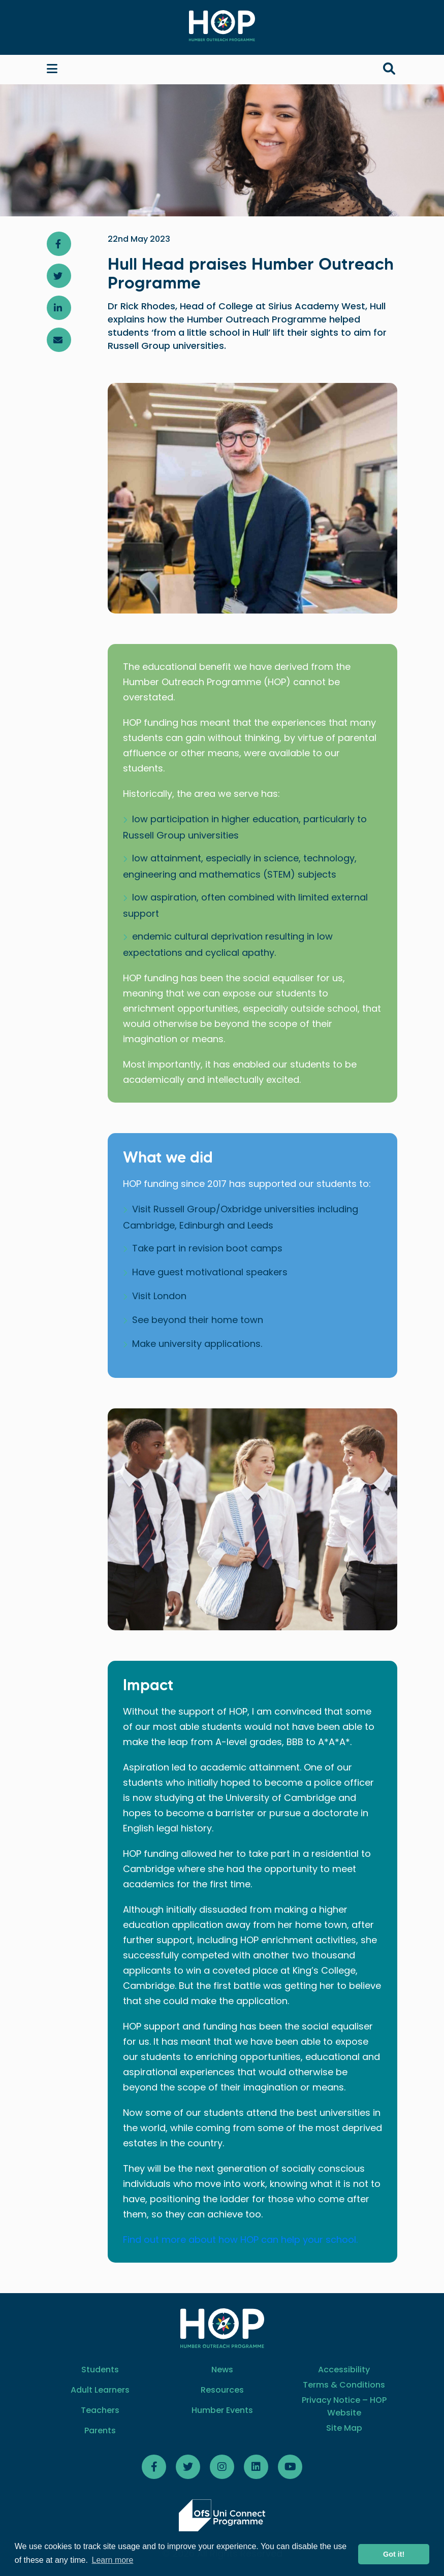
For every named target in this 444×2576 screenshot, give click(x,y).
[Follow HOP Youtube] (290, 2467)
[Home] (222, 25)
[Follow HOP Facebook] (154, 2467)
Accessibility (344, 2369)
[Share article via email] (59, 340)
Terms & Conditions (344, 2385)
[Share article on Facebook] (59, 244)
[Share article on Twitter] (59, 276)
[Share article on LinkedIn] (59, 308)
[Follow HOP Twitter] (188, 2467)
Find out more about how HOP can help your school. (240, 2239)
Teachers (100, 2410)
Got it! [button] (393, 2554)
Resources (222, 2390)
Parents (100, 2430)
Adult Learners (100, 2390)
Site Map (344, 2428)
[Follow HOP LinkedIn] (256, 2467)
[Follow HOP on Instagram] (222, 2467)
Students (100, 2369)
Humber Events (222, 2410)
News (222, 2369)
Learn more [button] (113, 2560)
